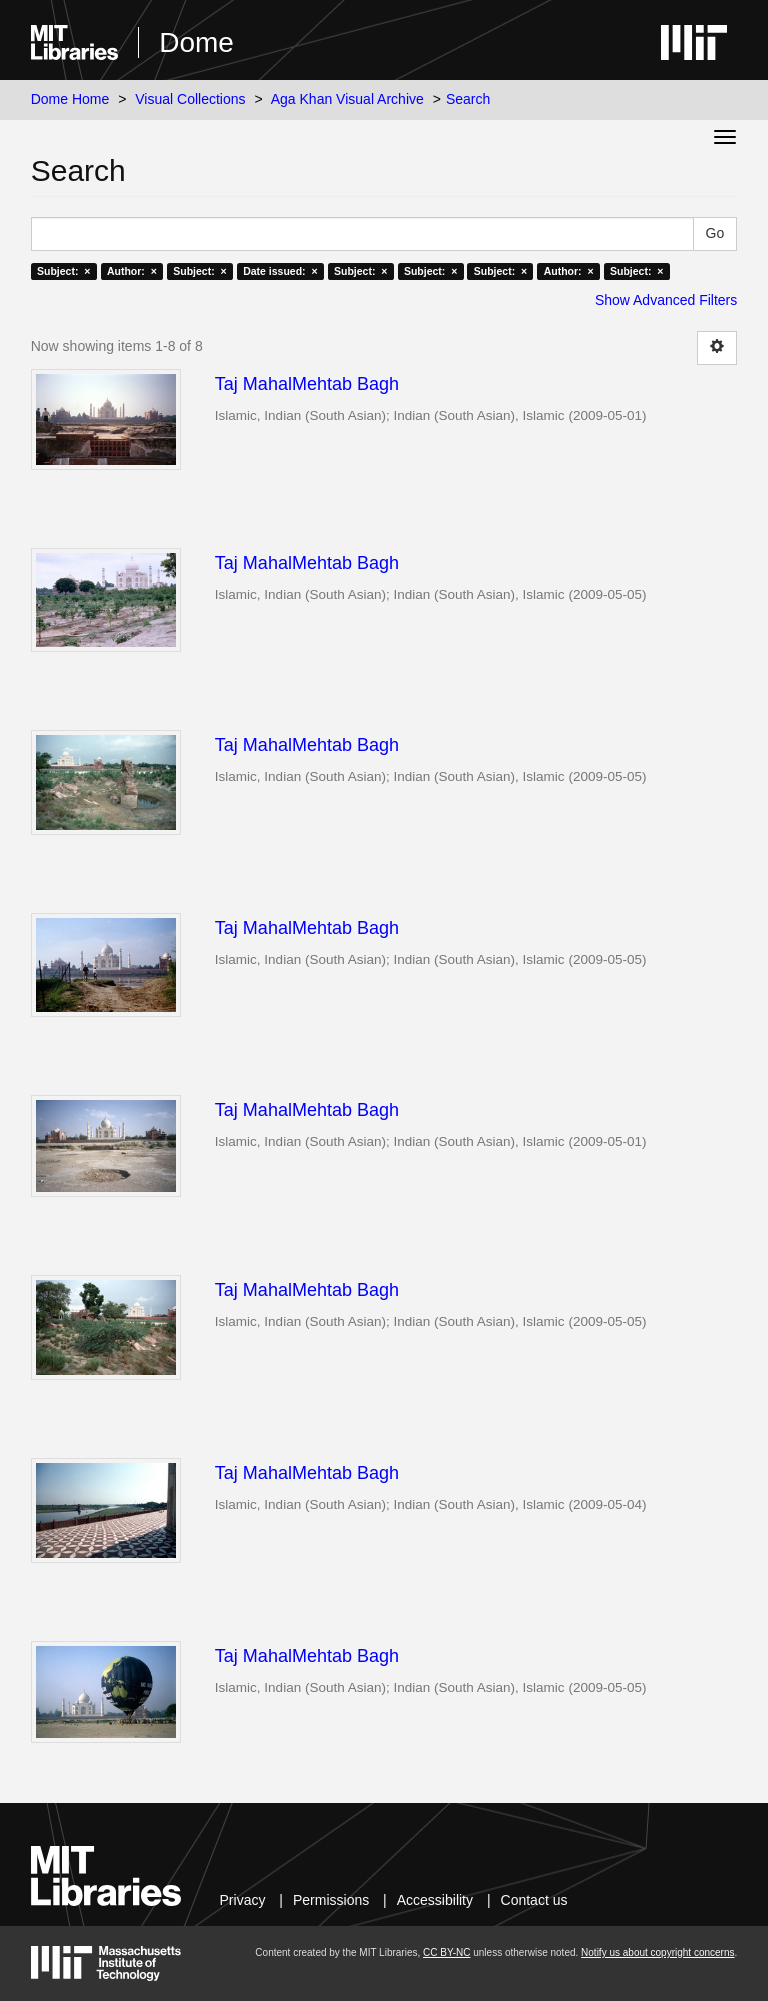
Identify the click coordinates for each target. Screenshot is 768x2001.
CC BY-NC (446, 1952)
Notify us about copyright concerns (657, 1952)
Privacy (243, 1900)
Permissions (331, 1900)
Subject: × (63, 271)
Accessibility (435, 1900)
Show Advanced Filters (666, 300)
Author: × (132, 271)
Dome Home (70, 99)
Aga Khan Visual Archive (347, 99)
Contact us (534, 1900)
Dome (196, 42)
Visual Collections (190, 99)
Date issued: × (280, 271)
